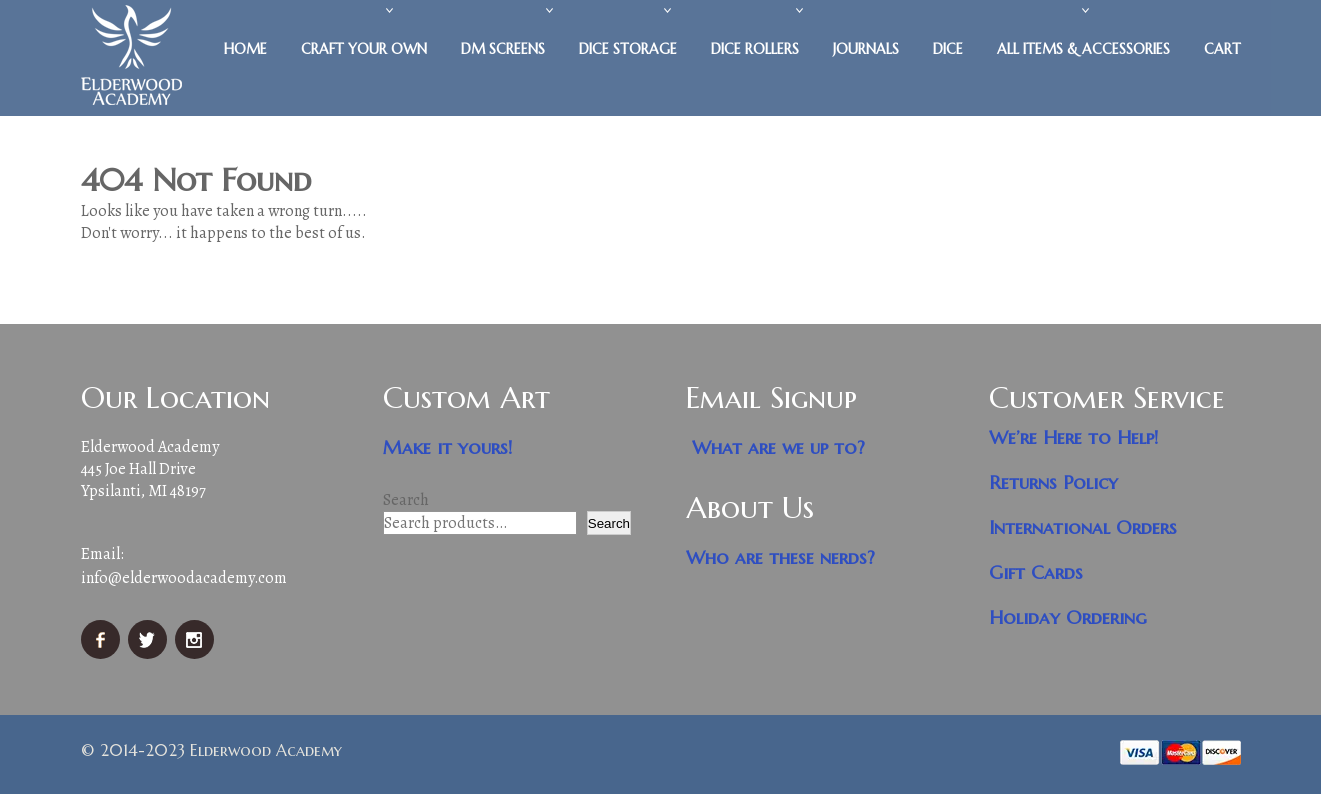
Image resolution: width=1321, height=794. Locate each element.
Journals (866, 49)
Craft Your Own (364, 49)
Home (245, 49)
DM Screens (503, 49)
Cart (1222, 49)
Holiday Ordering (1068, 617)
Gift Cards (1036, 572)
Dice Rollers (755, 49)
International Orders (1083, 527)
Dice (948, 49)
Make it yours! (448, 447)
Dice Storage (628, 49)
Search (406, 500)
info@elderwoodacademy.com (184, 578)
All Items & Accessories (1083, 49)
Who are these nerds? (780, 557)
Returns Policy (1053, 482)
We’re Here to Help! (1074, 437)
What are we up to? (778, 447)
